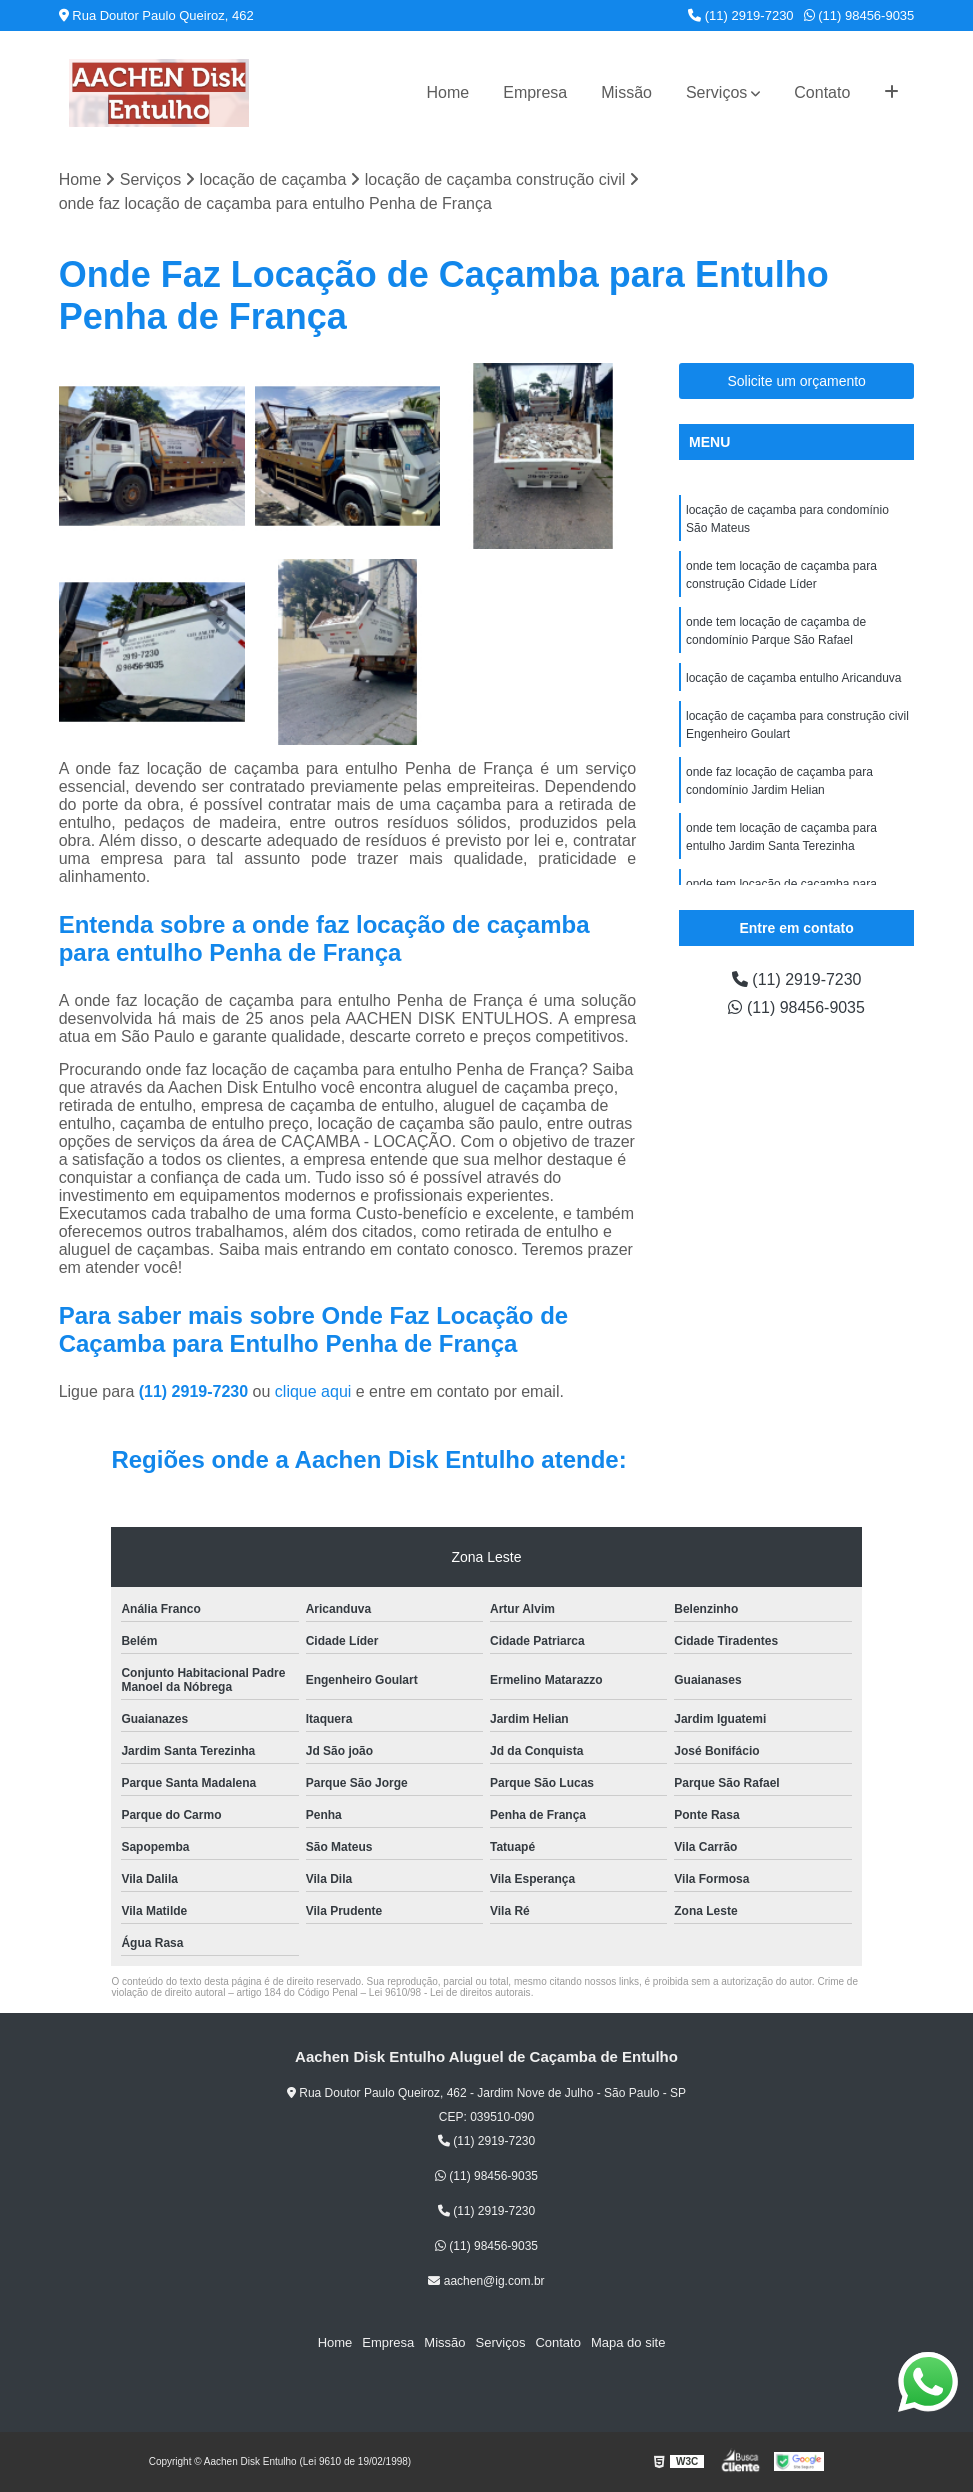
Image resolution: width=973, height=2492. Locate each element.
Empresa (535, 92)
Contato (822, 92)
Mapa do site (628, 2342)
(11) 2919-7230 (741, 15)
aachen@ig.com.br (486, 2281)
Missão (626, 92)
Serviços (716, 92)
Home (448, 92)
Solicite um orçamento (796, 381)
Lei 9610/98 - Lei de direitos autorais (450, 1992)
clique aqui (313, 1391)
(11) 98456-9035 (859, 15)
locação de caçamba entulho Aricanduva (793, 678)
